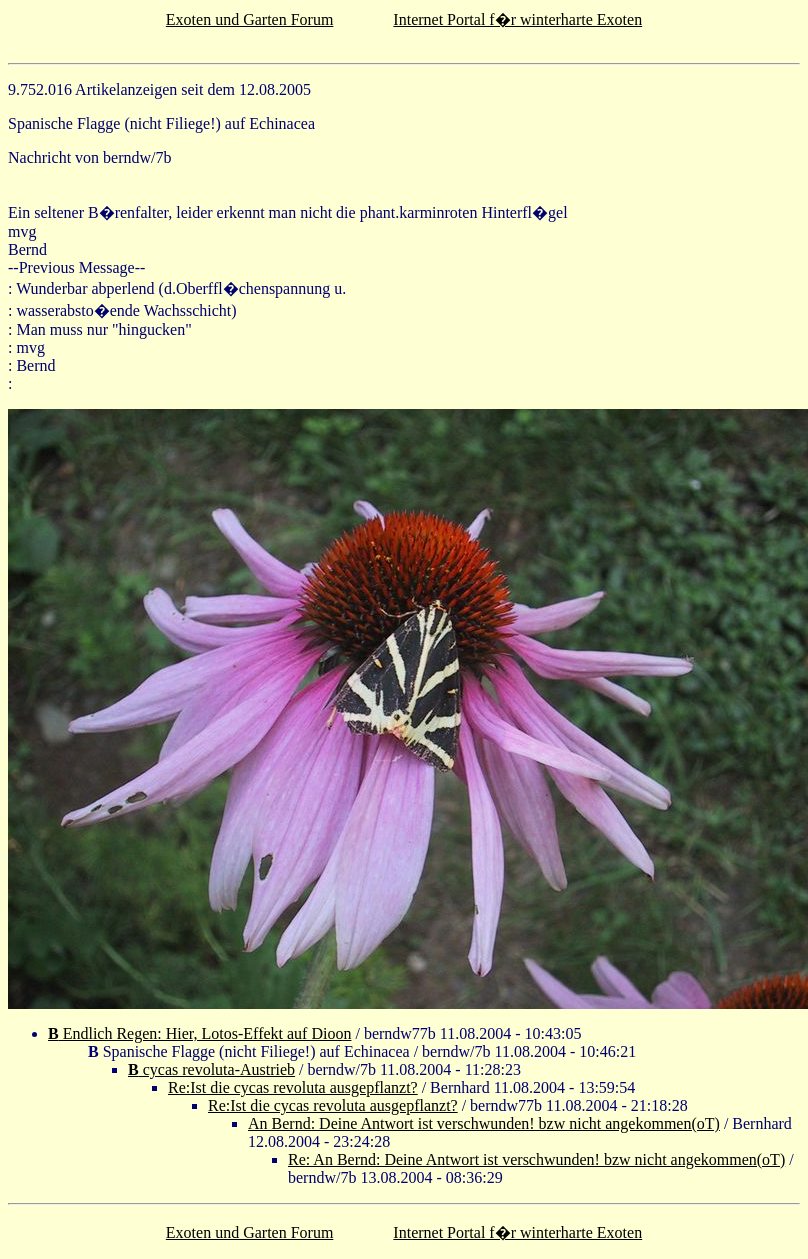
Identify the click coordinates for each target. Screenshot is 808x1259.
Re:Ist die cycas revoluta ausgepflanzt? (293, 1087)
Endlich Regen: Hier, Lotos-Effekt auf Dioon (199, 1033)
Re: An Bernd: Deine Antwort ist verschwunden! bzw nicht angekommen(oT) (536, 1159)
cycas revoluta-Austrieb (211, 1069)
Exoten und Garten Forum (250, 19)
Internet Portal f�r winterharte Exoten (517, 19)
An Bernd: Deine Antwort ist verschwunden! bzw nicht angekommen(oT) (484, 1123)
